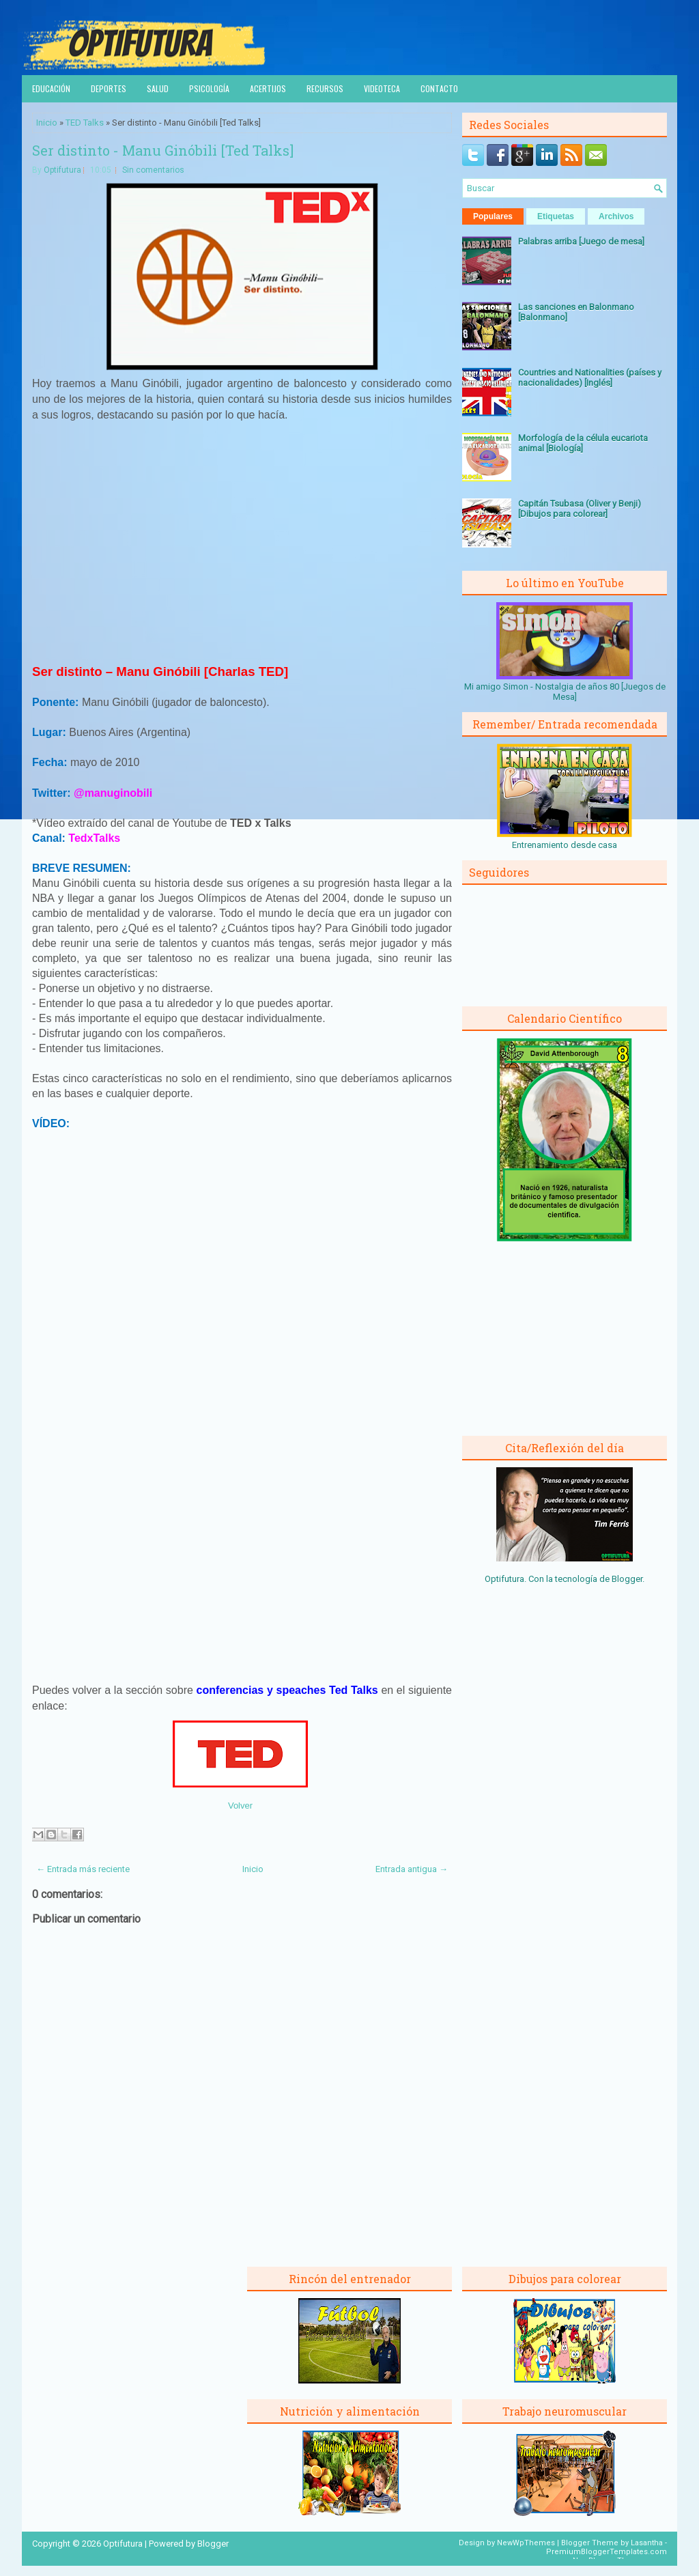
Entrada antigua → (411, 1869)
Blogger (627, 1579)
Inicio (46, 122)
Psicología (209, 88)
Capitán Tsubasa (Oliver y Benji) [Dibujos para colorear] (579, 508)
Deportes (108, 88)
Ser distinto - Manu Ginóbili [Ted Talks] (163, 150)
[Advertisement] (242, 549)
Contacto (439, 88)
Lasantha (647, 2542)
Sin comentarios (153, 170)
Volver (240, 1805)
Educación (51, 88)
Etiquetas (555, 216)
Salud (158, 88)
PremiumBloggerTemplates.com (606, 2551)
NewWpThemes (526, 2542)
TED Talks (85, 122)
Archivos (616, 216)
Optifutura (62, 170)
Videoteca (382, 88)
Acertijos (268, 88)
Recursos (324, 88)
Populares (493, 216)
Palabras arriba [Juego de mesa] (581, 241)
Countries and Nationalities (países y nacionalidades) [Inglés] (589, 377)
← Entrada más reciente (83, 1869)
